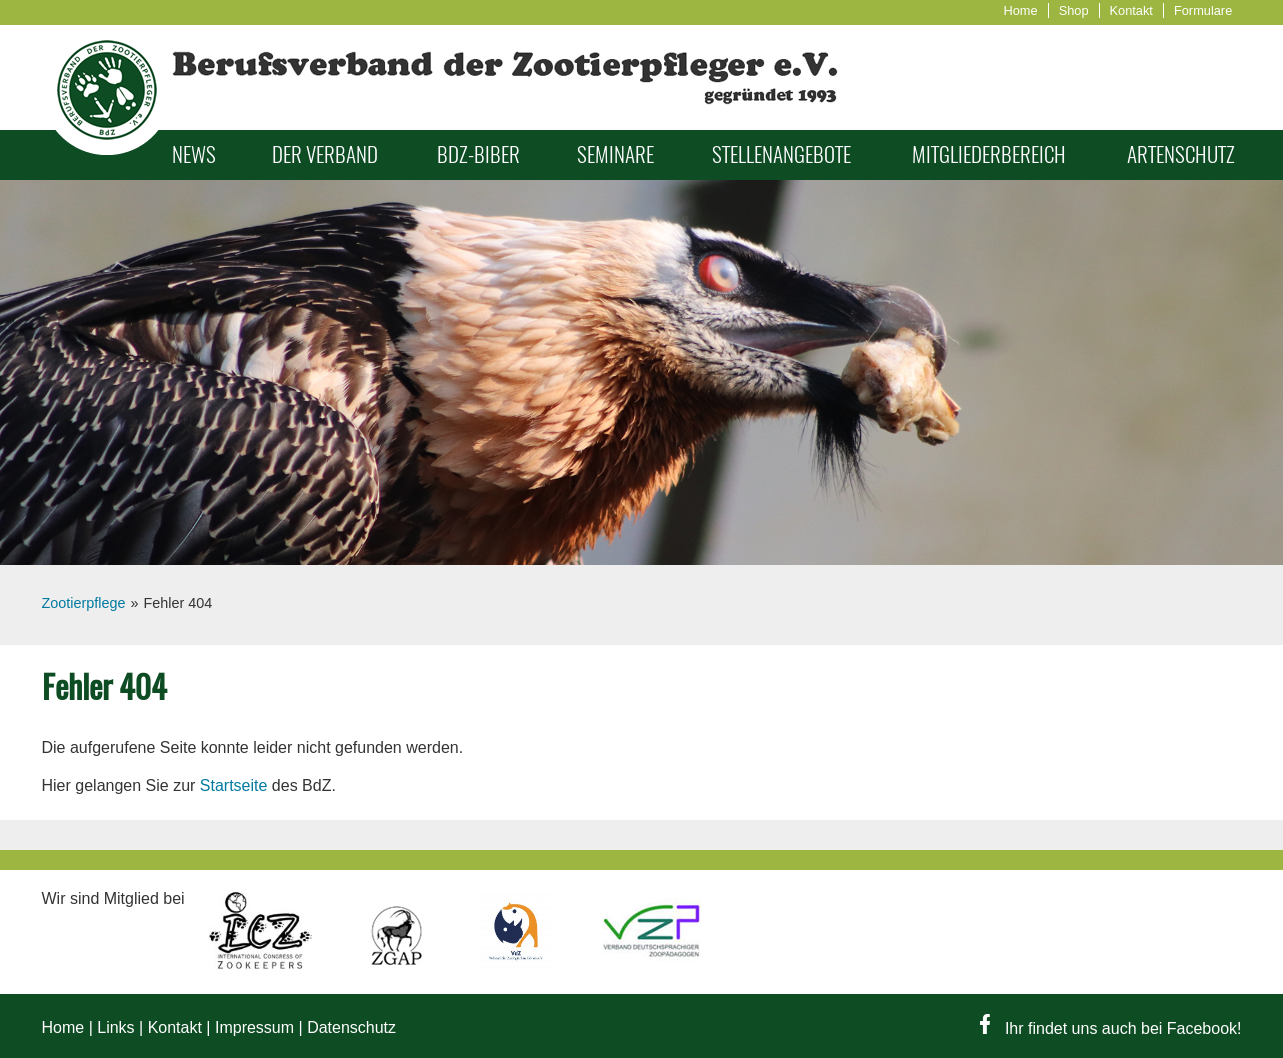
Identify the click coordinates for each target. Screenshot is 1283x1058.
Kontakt (1131, 10)
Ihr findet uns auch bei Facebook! (1110, 1028)
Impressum (254, 1027)
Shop (1074, 10)
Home (1021, 10)
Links (115, 1027)
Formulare (1203, 10)
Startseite (234, 785)
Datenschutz (351, 1027)
